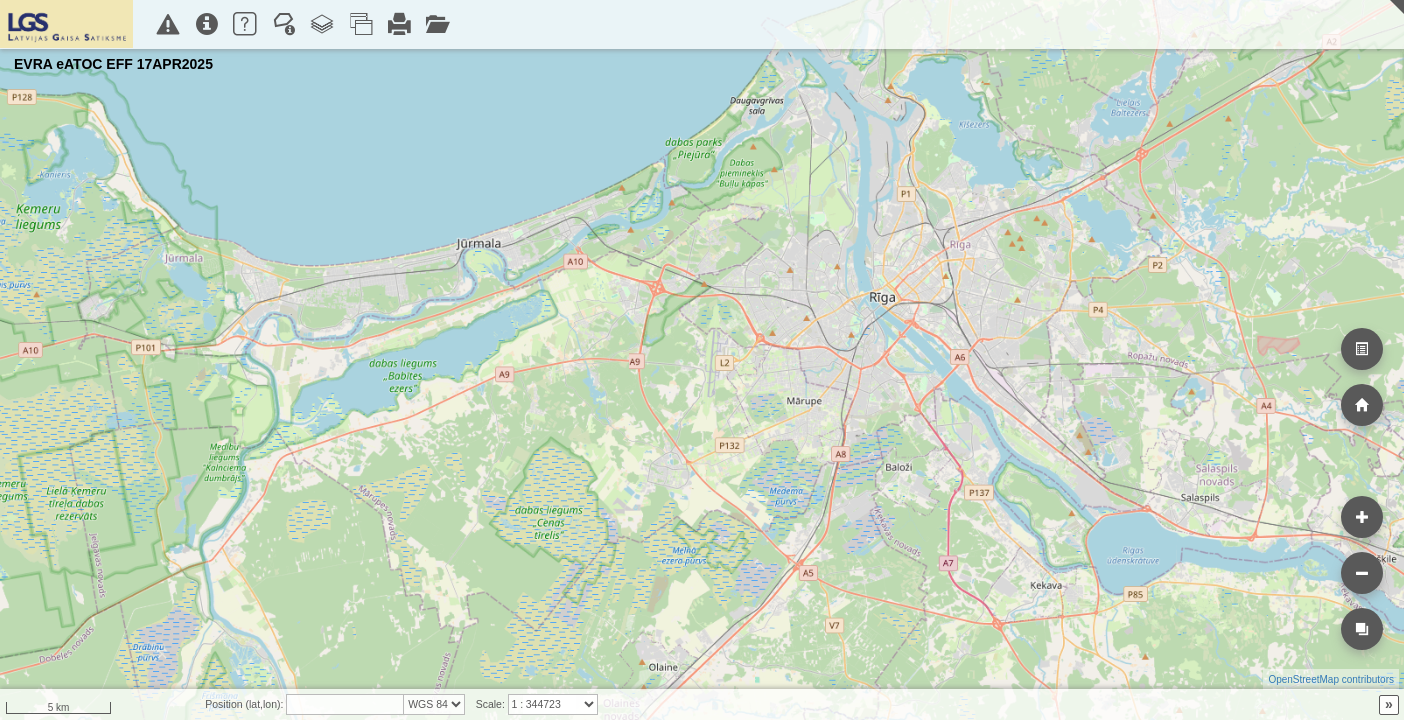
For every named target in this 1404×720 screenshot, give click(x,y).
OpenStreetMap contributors (1331, 679)
